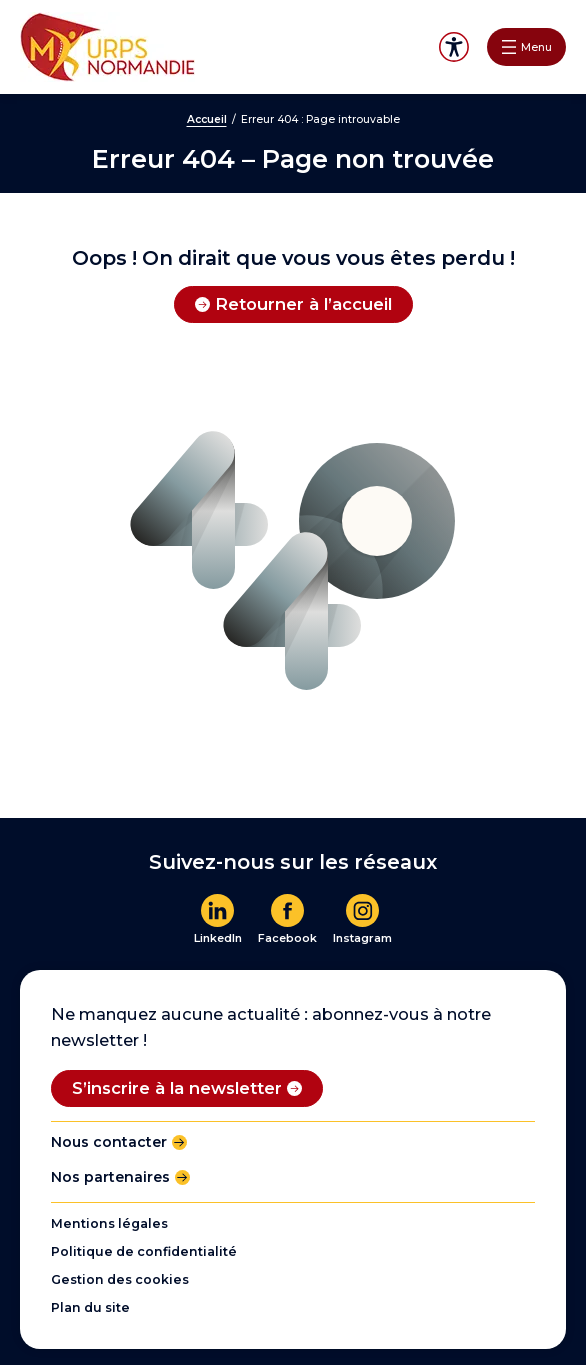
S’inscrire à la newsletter (177, 1088)
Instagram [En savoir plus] (362, 938)
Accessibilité (454, 47)
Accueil (207, 119)
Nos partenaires (110, 1177)
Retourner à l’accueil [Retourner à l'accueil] (303, 304)
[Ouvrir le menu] (526, 47)
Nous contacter (109, 1142)
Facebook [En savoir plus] (287, 938)
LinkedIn (218, 938)
